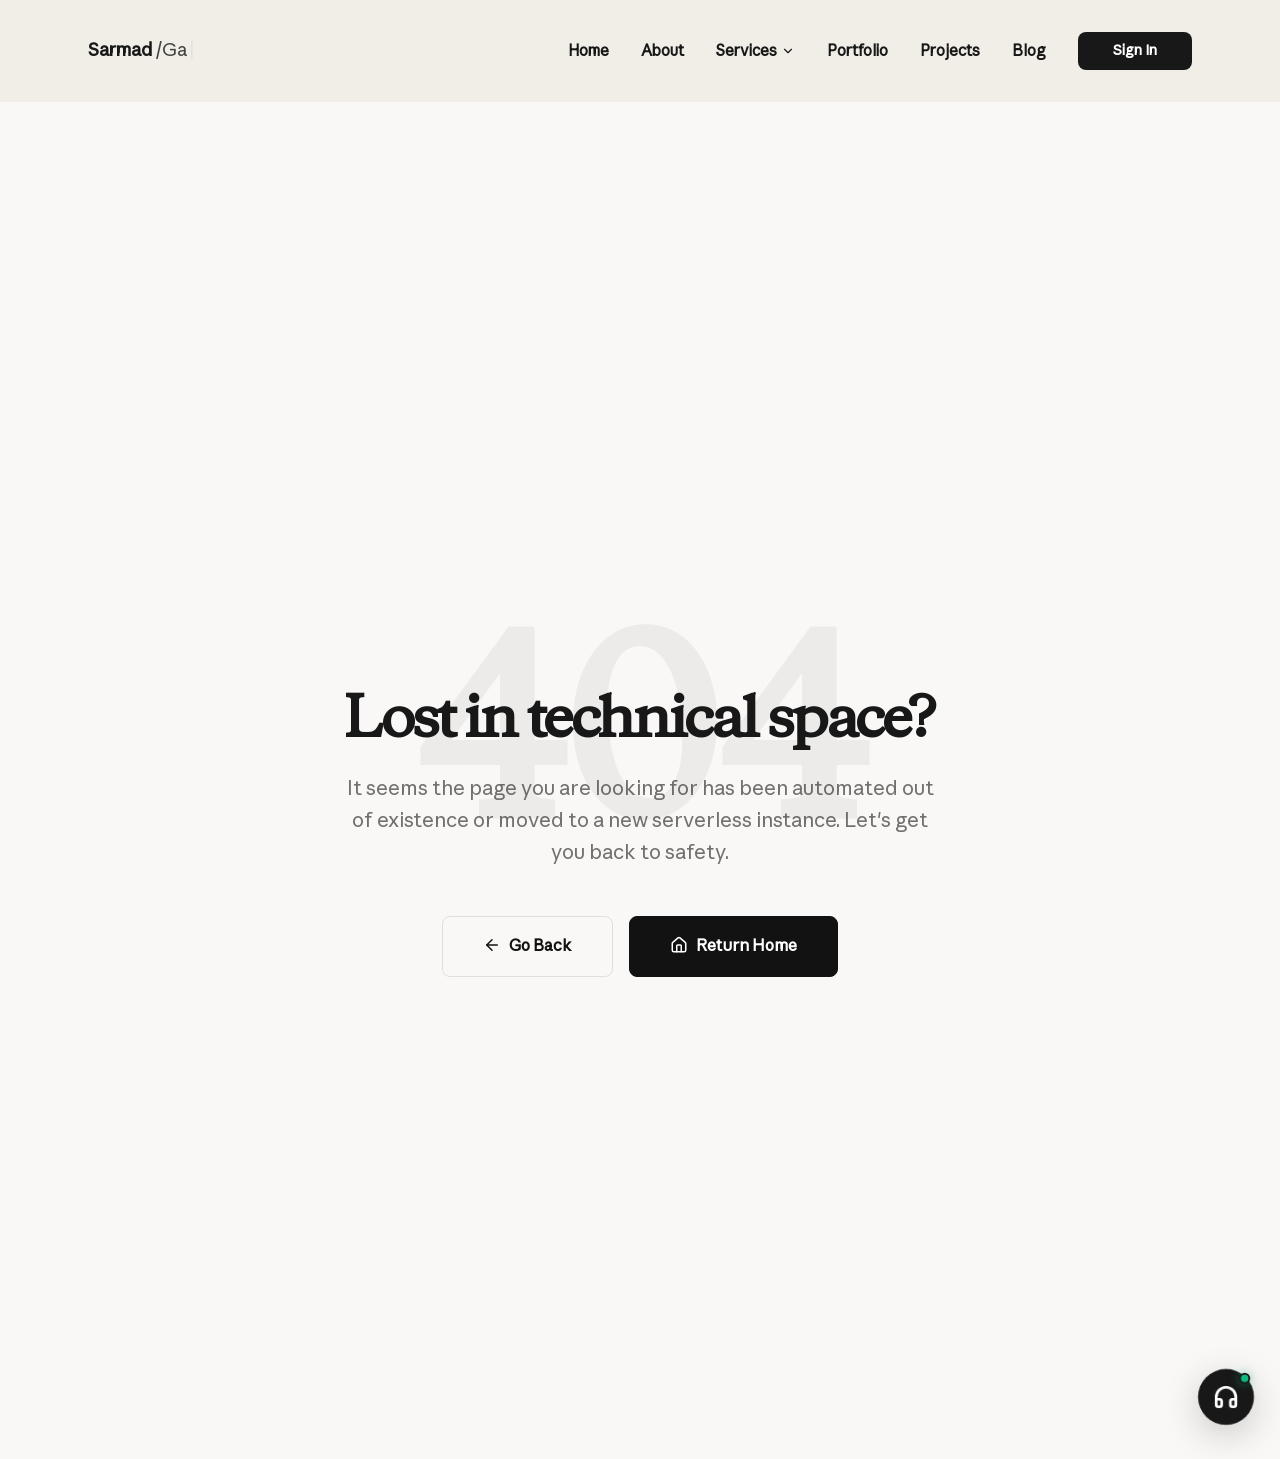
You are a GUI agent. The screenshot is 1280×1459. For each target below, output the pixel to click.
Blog (1029, 50)
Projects (950, 50)
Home (588, 50)
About (662, 50)
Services (755, 50)
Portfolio (857, 50)
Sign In (1135, 50)
